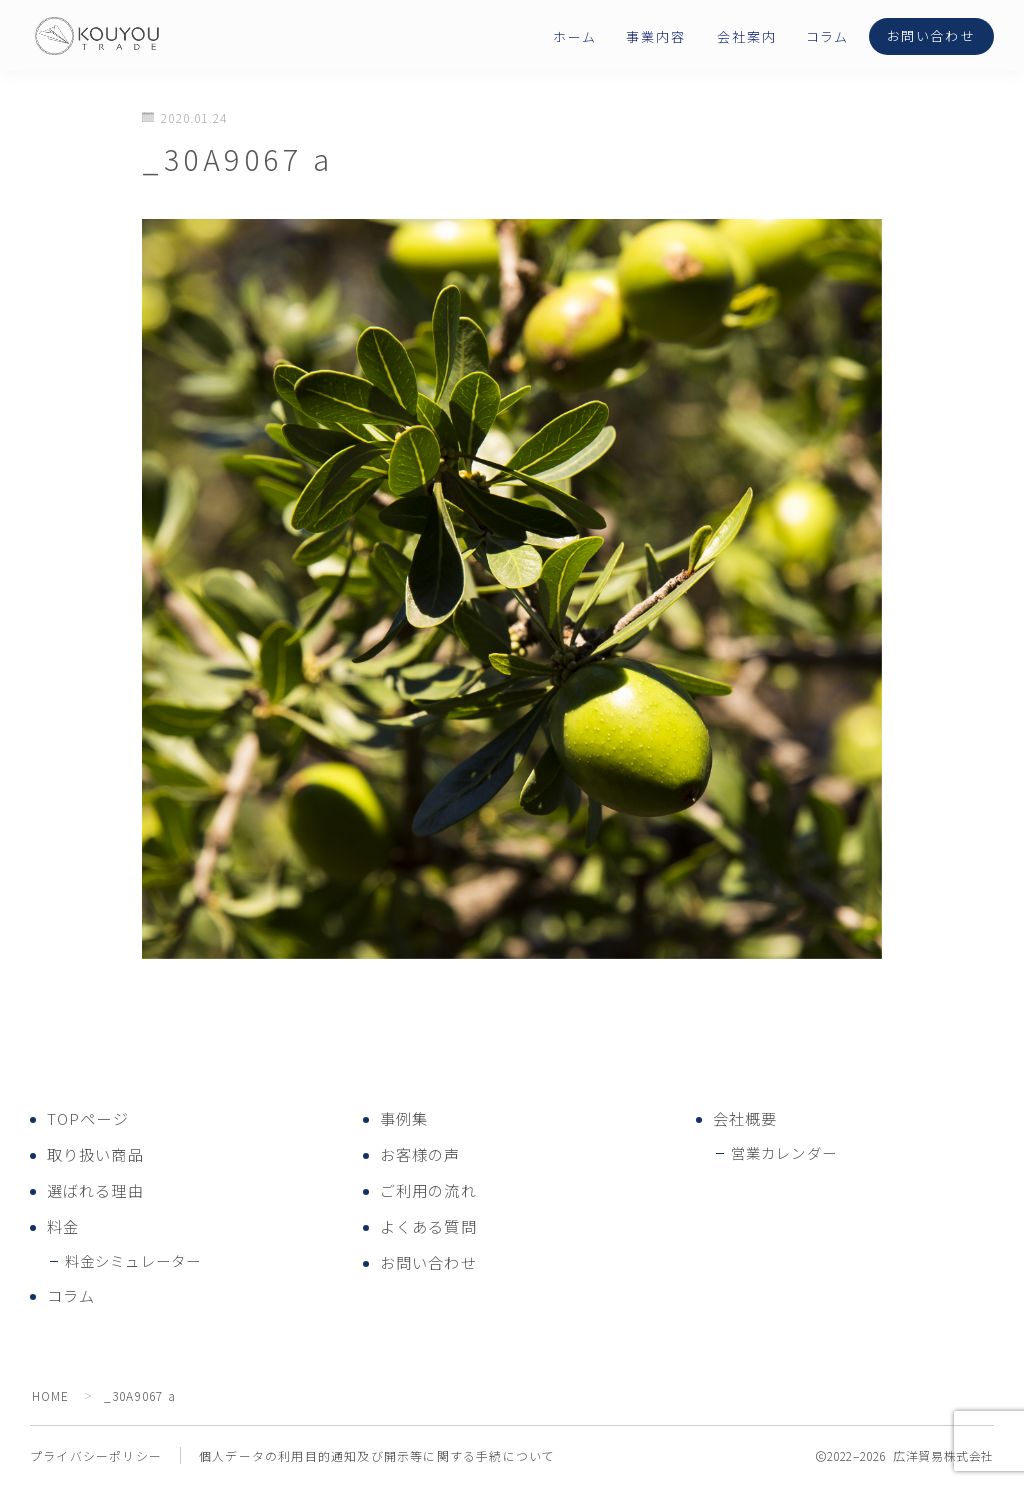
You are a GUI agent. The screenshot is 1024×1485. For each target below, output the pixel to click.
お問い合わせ (931, 36)
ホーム (574, 37)
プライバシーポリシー (96, 1455)
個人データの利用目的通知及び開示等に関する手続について (377, 1455)
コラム (827, 37)
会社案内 (747, 37)
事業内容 (656, 37)
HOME (51, 1395)
